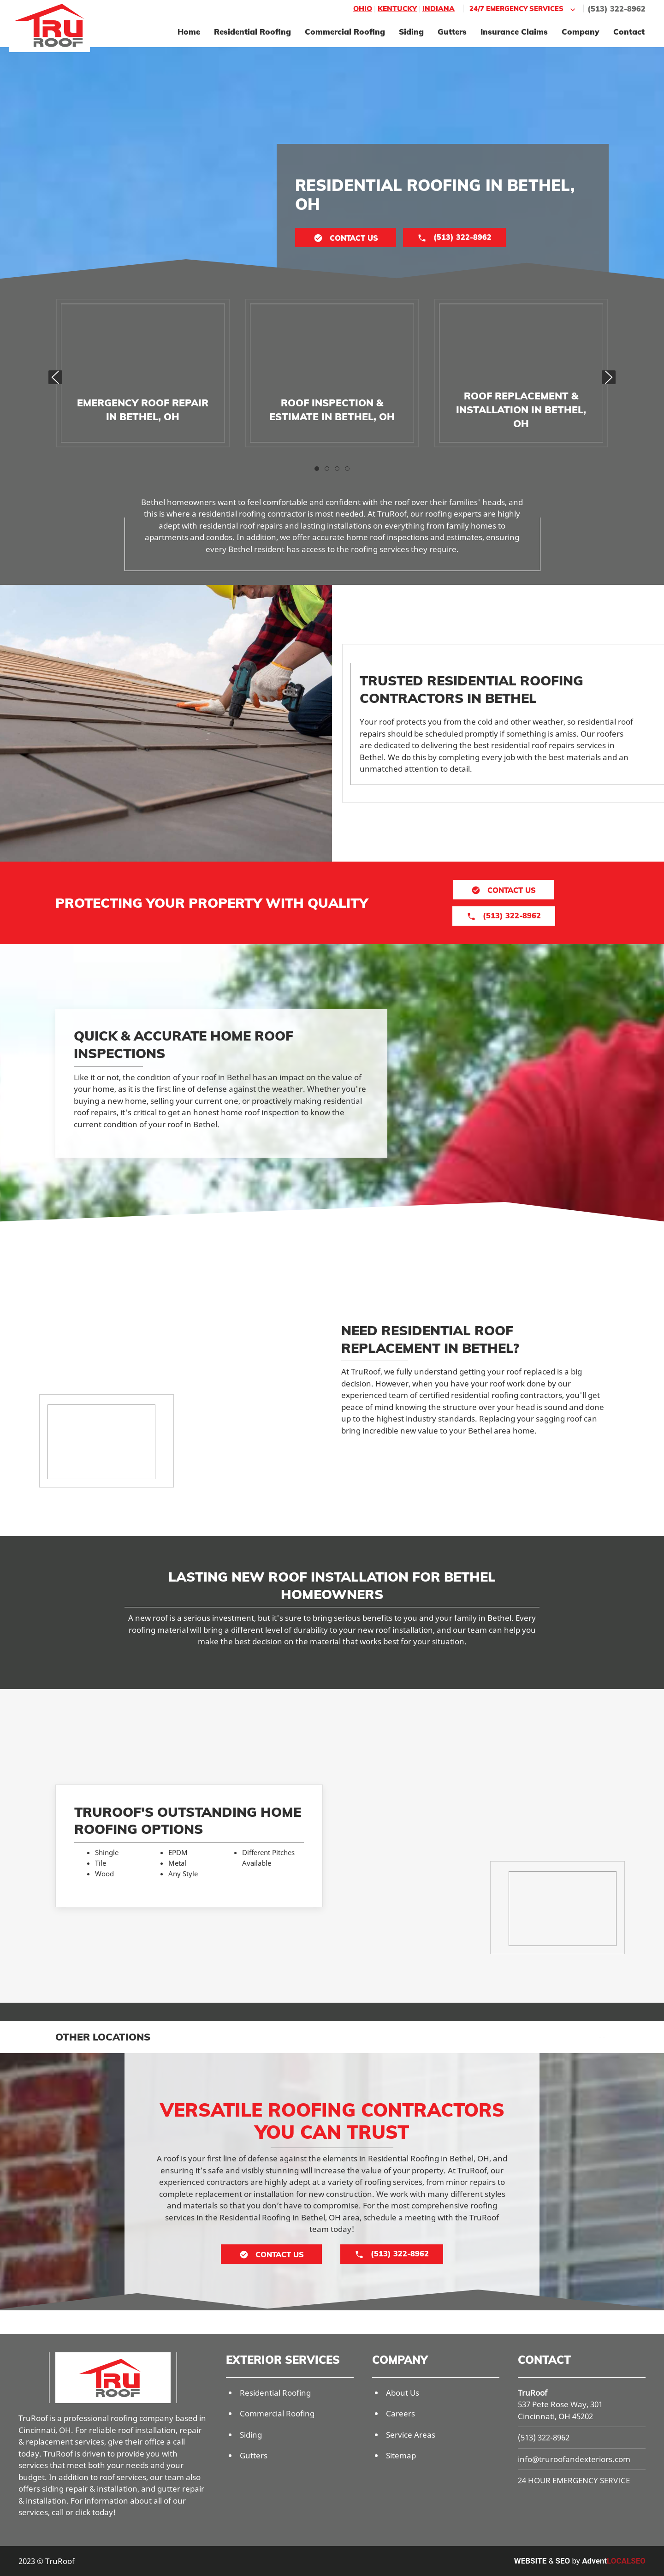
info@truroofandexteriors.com (574, 2459)
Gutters (452, 31)
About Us (402, 2392)
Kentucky (397, 8)
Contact (629, 31)
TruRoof (532, 2392)
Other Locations (102, 2037)
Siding (411, 31)
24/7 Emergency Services (523, 9)
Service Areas (410, 2434)
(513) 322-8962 (616, 8)
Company (580, 31)
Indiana (438, 8)
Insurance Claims (514, 31)
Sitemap (401, 2455)
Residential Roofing (252, 31)
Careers (400, 2413)
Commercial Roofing (345, 31)
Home (189, 31)
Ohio (362, 8)
